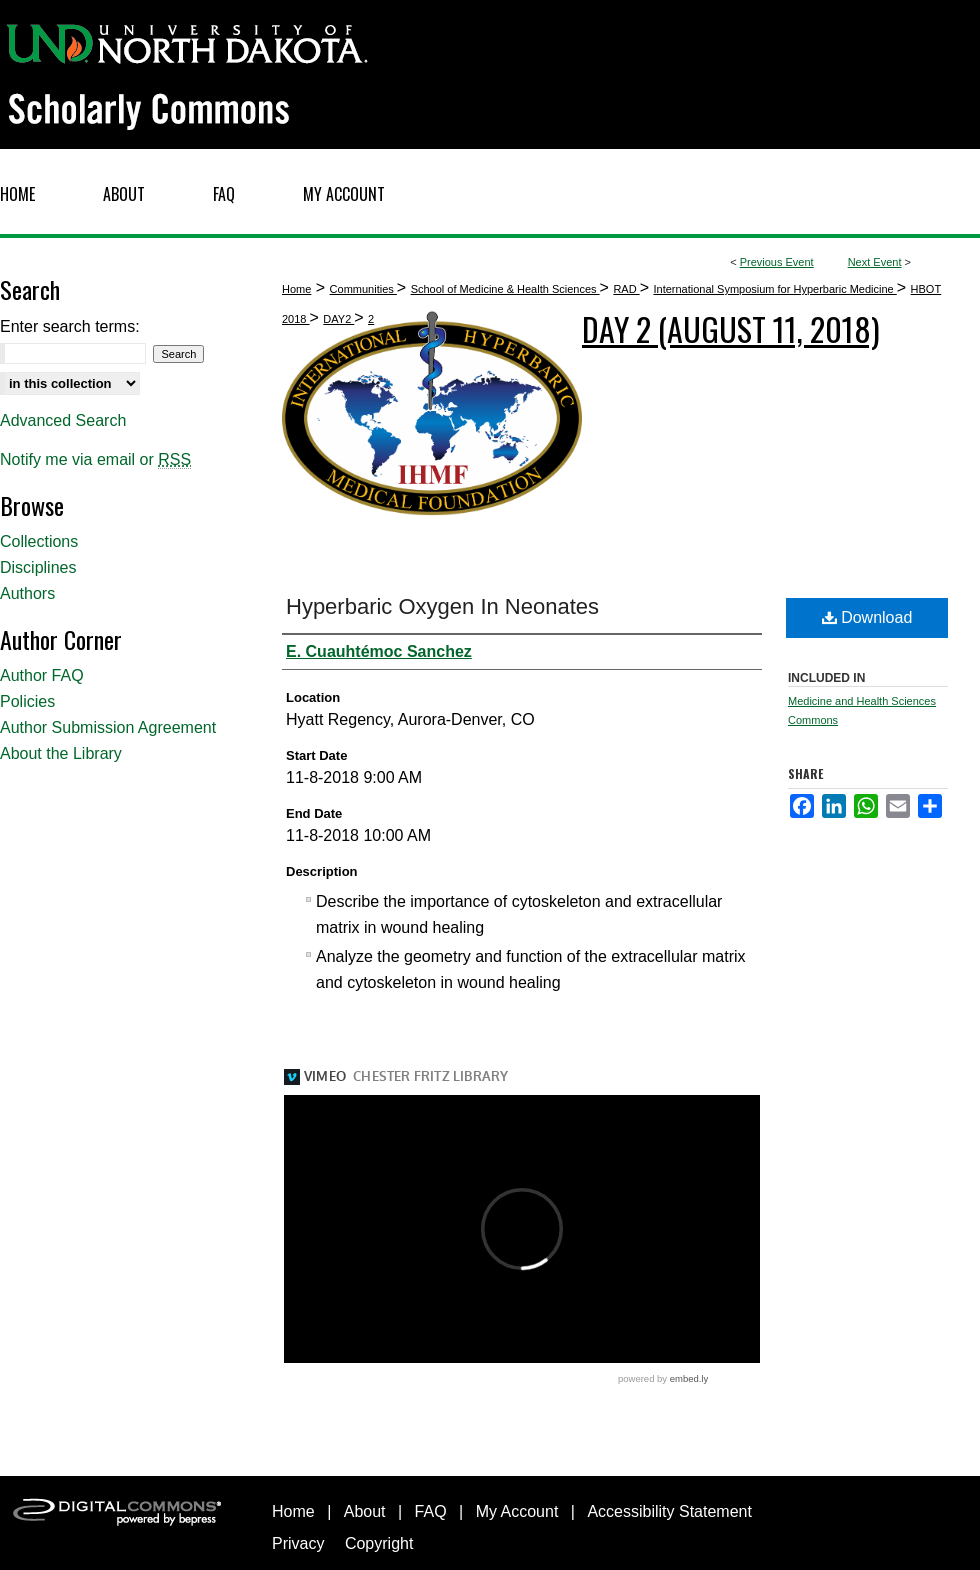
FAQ (431, 1511)
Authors (27, 593)
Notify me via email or (95, 460)
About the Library (61, 753)
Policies (27, 701)
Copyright (379, 1543)
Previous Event (777, 262)
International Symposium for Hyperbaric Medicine (774, 289)
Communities (363, 289)
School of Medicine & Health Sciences (505, 289)
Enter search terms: (70, 326)
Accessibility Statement (669, 1511)
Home (296, 289)
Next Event (875, 262)
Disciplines (38, 567)
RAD (626, 289)
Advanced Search (63, 420)
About (365, 1511)
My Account (517, 1511)
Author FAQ (42, 675)
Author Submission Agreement (108, 727)
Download (867, 617)
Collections (39, 541)
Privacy (298, 1543)
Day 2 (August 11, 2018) (731, 328)
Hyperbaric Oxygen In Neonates (442, 606)
